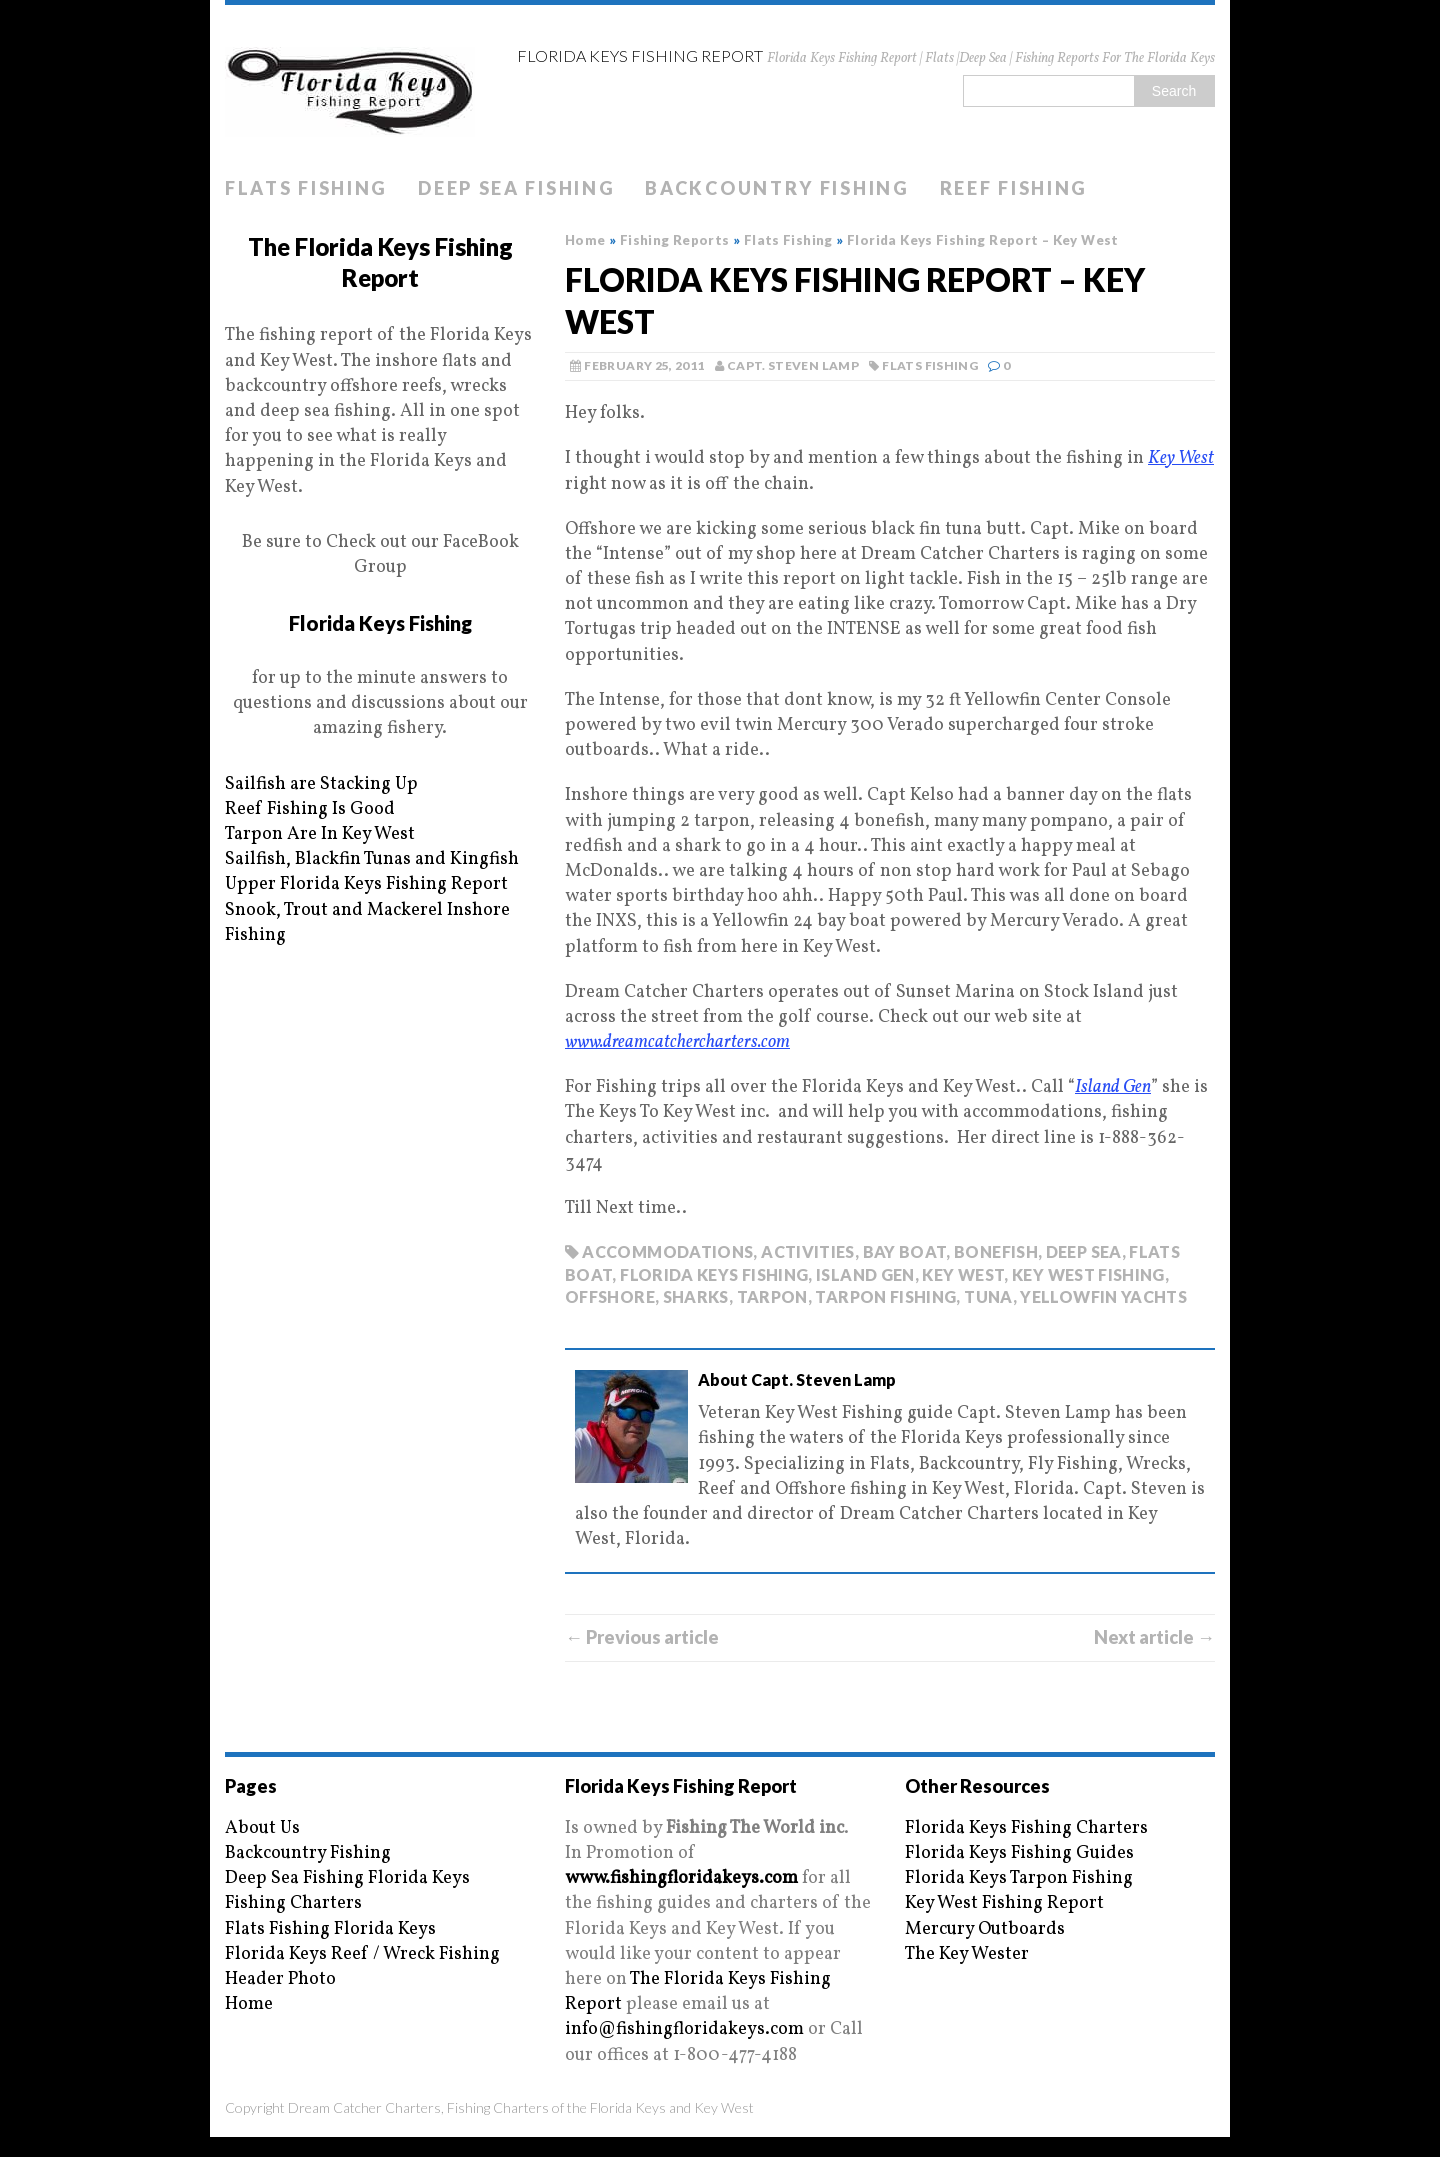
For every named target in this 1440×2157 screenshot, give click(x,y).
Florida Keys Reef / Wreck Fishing (362, 1954)
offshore (610, 1296)
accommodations (667, 1251)
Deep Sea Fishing (516, 188)
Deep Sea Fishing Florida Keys (347, 1878)
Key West (1181, 458)
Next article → (1154, 1637)
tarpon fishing (885, 1296)
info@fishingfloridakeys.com (684, 2029)
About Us (262, 1828)
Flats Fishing (306, 188)
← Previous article (642, 1637)
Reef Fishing (1014, 188)
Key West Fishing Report (1004, 1903)
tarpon (772, 1296)
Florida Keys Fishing (380, 623)
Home (249, 2004)
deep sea (1084, 1251)
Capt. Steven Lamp (793, 365)
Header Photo (280, 1979)
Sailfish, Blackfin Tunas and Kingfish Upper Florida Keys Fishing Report (372, 872)
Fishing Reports (675, 240)
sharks (696, 1296)
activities (808, 1251)
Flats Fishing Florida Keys (330, 1929)
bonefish (996, 1251)
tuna (988, 1296)
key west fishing (1088, 1274)
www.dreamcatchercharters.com (677, 1042)
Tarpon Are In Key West (320, 834)
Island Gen (1113, 1087)
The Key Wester (967, 1954)
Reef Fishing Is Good (310, 809)
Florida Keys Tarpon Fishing (1019, 1878)
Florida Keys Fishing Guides (1019, 1853)
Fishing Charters (293, 1903)
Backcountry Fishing (777, 188)
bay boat (905, 1251)
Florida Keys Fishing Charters (1026, 1828)
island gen (865, 1274)
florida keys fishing (714, 1274)
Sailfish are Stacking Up (321, 784)
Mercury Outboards (985, 1929)
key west (963, 1274)
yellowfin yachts (1103, 1296)
